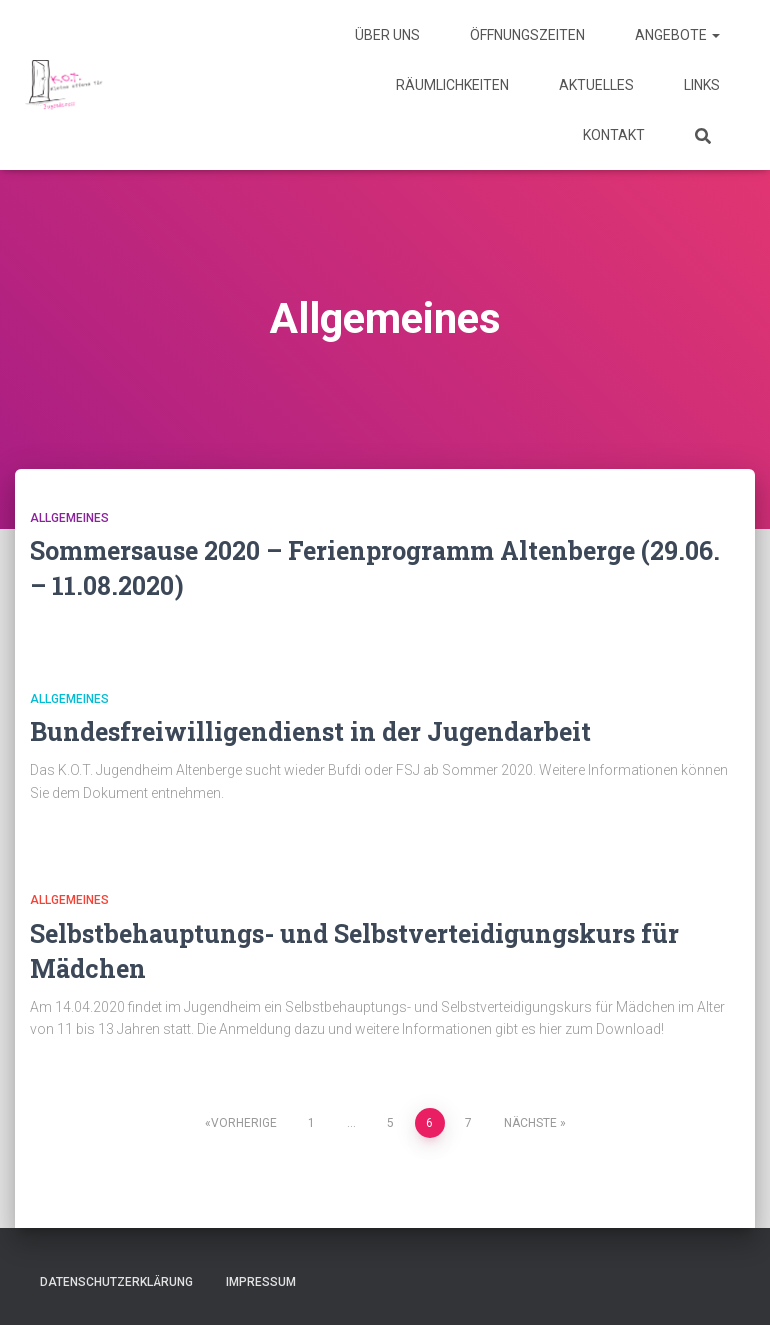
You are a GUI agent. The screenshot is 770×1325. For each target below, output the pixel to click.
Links (702, 85)
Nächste (530, 1123)
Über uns (387, 35)
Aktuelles (596, 85)
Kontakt (614, 135)
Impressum (261, 1282)
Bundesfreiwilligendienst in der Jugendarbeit (310, 731)
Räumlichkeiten (452, 85)
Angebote (677, 35)
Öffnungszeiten (527, 35)
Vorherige (244, 1123)
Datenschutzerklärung (116, 1282)
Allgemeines (69, 518)
